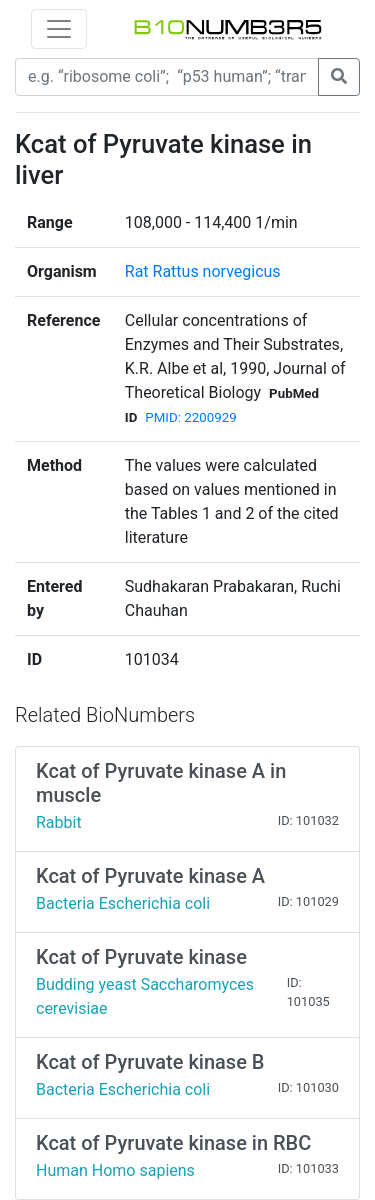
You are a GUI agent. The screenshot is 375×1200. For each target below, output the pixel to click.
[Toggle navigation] (59, 29)
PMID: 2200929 (190, 417)
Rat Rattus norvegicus (203, 271)
